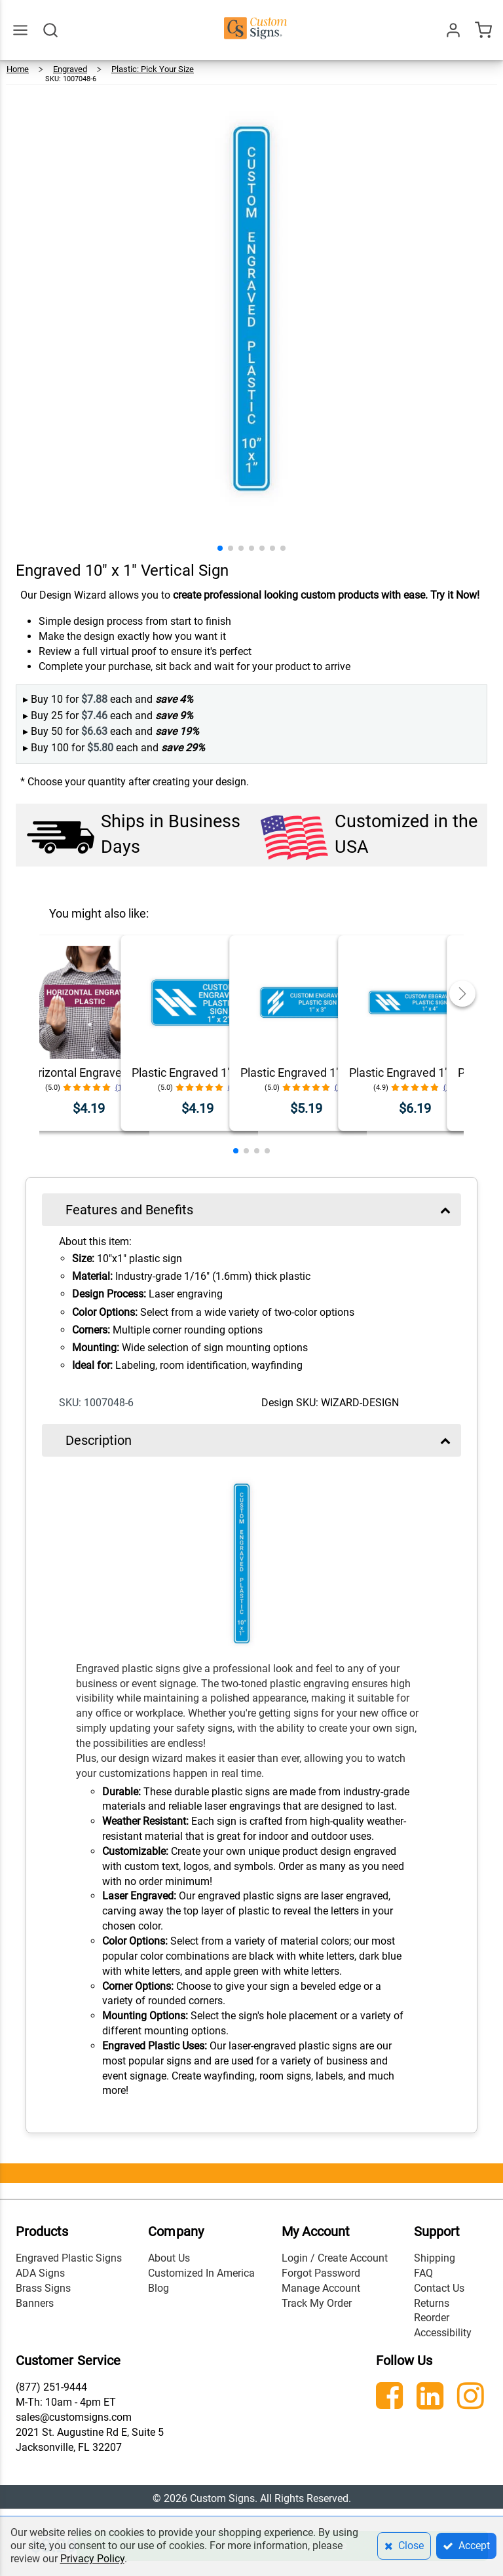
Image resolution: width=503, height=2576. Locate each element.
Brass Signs (43, 2288)
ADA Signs (40, 2273)
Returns (431, 2303)
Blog (158, 2288)
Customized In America (201, 2273)
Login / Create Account (335, 2258)
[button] (220, 548)
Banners (35, 2303)
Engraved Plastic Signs (69, 2258)
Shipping (434, 2258)
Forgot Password (321, 2273)
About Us (169, 2258)
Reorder (431, 2317)
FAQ (423, 2273)
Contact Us (439, 2288)
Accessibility (443, 2332)
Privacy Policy (92, 2558)
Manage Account (321, 2288)
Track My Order (317, 2303)
